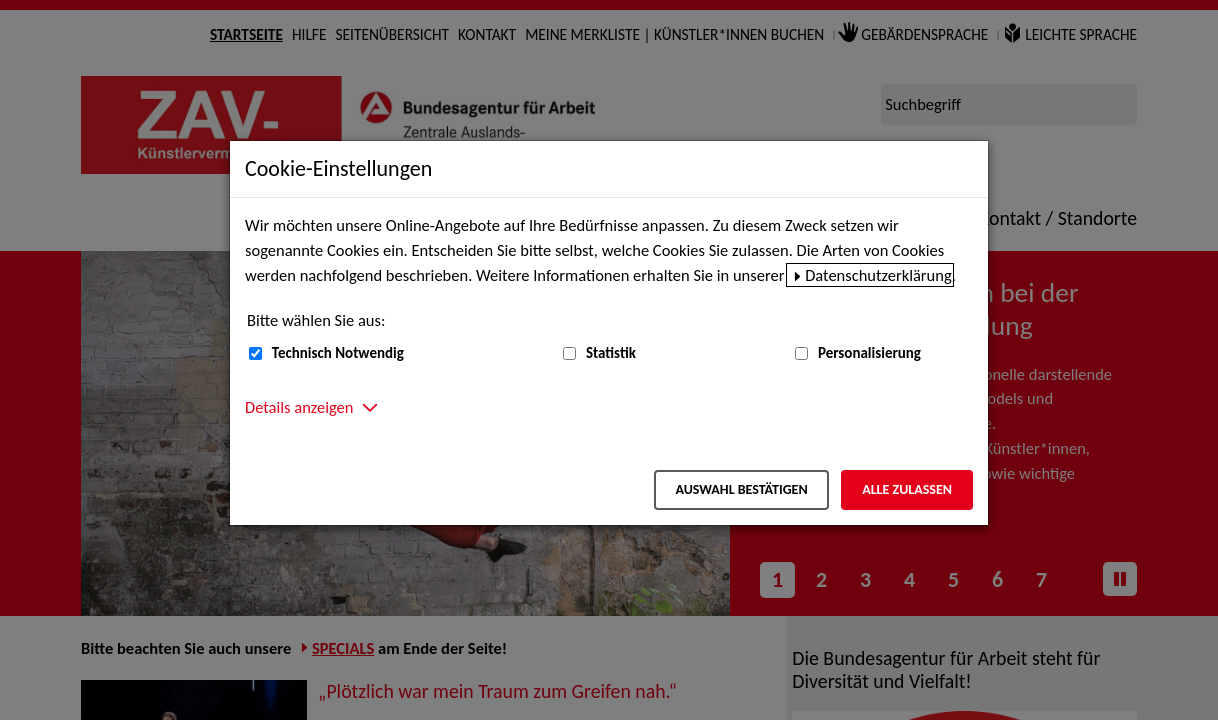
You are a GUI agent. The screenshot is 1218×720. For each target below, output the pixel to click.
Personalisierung (869, 353)
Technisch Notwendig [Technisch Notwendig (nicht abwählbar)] (338, 353)
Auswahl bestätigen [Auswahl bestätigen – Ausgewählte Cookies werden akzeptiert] (741, 489)
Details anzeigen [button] (299, 407)
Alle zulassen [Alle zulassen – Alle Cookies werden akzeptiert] (907, 489)
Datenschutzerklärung (878, 275)
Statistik (611, 353)
